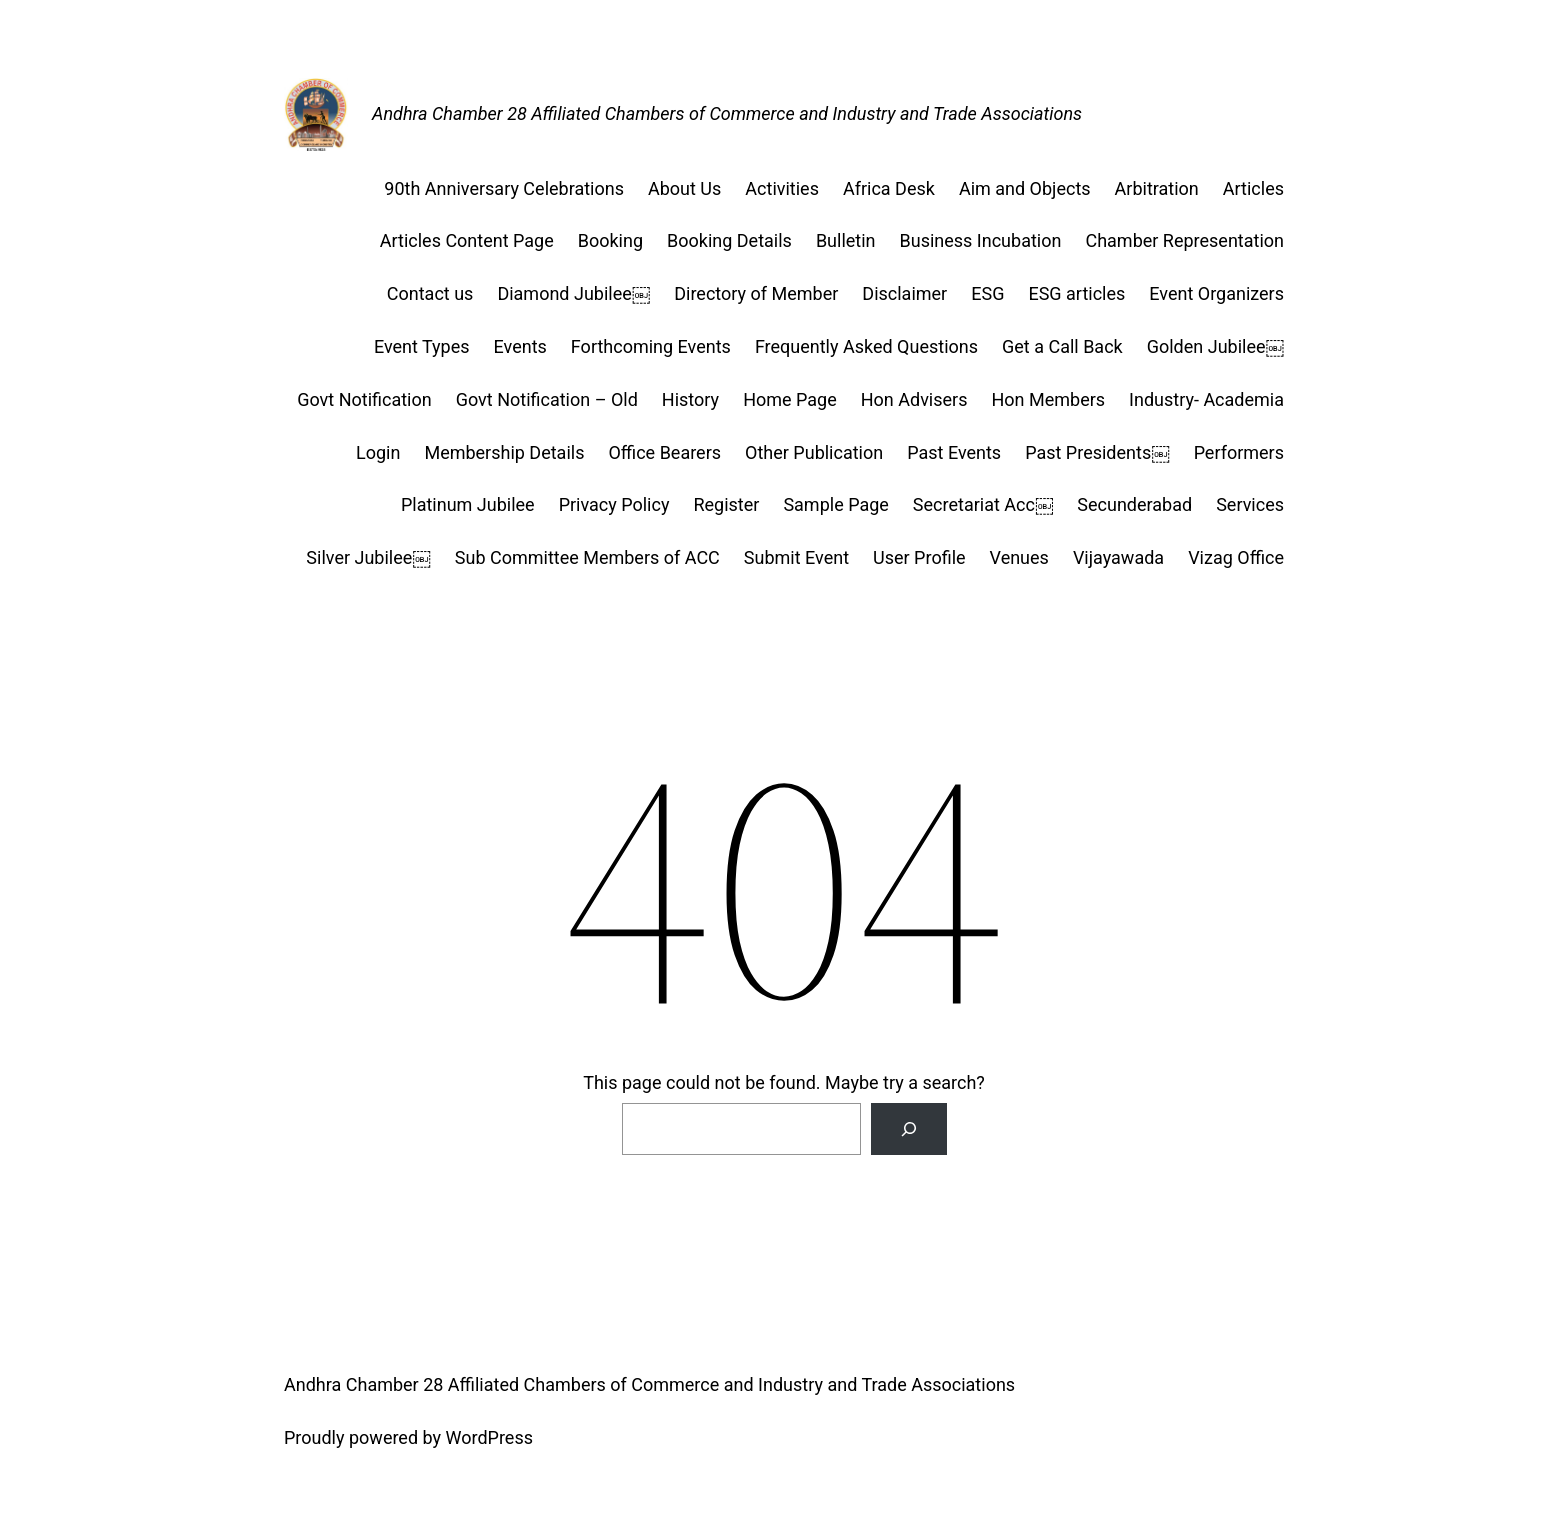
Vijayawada (1118, 557)
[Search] (909, 1129)
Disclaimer (904, 293)
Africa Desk (889, 188)
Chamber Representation (1184, 240)
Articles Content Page (467, 240)
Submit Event (796, 557)
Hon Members (1048, 399)
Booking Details (729, 240)
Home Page (790, 399)
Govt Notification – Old (547, 399)
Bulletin (846, 240)
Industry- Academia (1206, 399)
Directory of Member (756, 293)
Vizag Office (1236, 557)
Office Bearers (664, 452)
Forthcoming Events (651, 346)
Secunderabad (1134, 504)
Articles (1253, 188)
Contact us (430, 293)
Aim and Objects (1025, 188)
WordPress (489, 1437)
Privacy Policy (614, 504)
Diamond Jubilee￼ (573, 293)
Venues (1019, 557)
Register (726, 504)
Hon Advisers (914, 399)
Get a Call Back (1062, 346)
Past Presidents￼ (1097, 452)
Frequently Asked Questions (866, 346)
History (690, 399)
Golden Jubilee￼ (1215, 346)
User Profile (919, 557)
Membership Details (504, 452)
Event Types (422, 346)
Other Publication (814, 452)
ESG (987, 293)
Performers (1239, 452)
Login (378, 452)
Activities (782, 188)
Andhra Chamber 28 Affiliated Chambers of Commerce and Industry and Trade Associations (727, 113)
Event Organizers (1216, 293)
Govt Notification (364, 399)
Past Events (954, 452)
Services (1250, 504)
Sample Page (835, 504)
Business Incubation (981, 240)
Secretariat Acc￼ (983, 504)
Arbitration (1157, 188)
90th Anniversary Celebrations (504, 188)
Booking (610, 240)
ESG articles (1076, 293)
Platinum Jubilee (468, 504)
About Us (684, 188)
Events (520, 346)
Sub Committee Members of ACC (587, 557)
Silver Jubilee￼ (368, 557)
